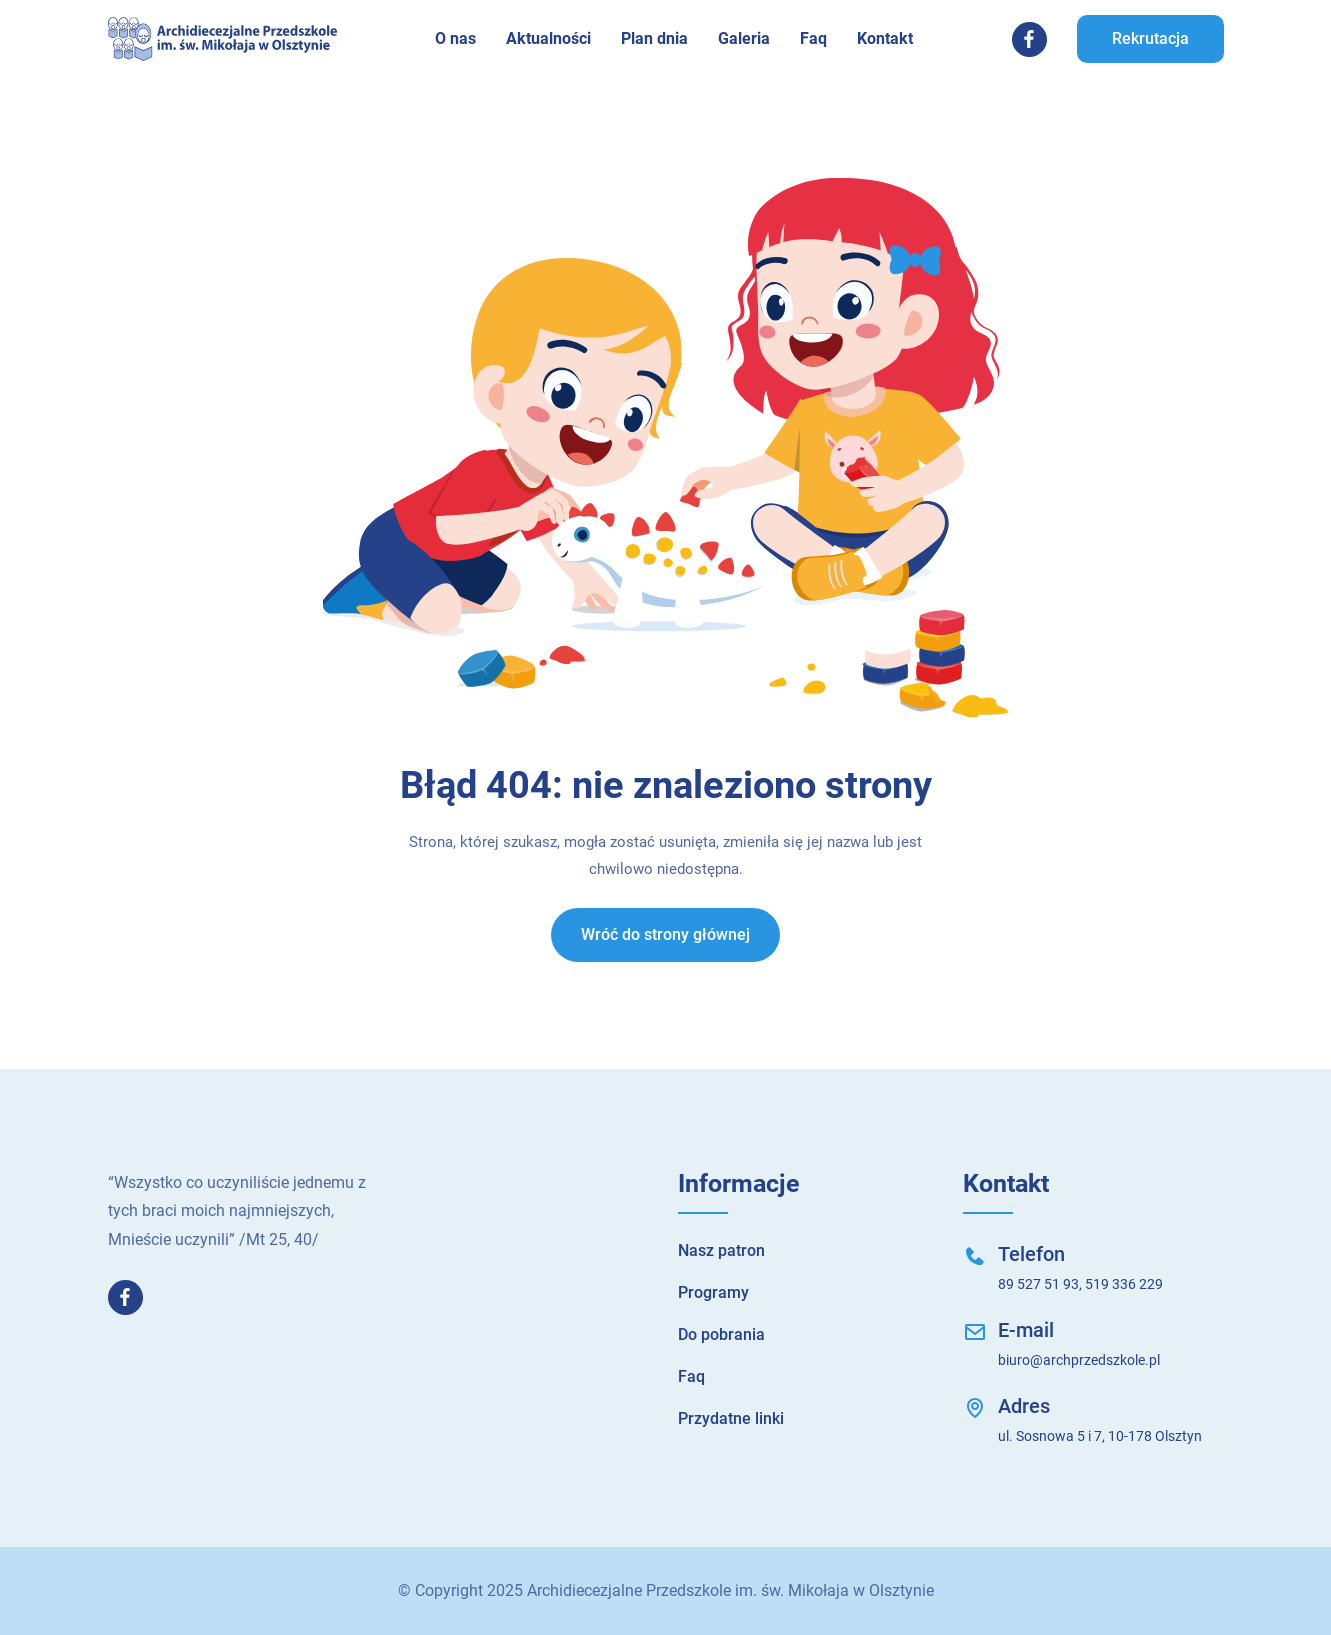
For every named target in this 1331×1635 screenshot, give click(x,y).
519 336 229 (1124, 1284)
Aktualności (548, 38)
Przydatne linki (731, 1418)
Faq (813, 38)
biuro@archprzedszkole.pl (1079, 1360)
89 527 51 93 (1038, 1284)
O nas (455, 38)
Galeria (744, 38)
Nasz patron (721, 1250)
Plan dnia (654, 38)
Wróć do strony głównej (665, 934)
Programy (713, 1292)
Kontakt (885, 38)
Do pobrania (721, 1334)
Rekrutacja (1150, 38)
